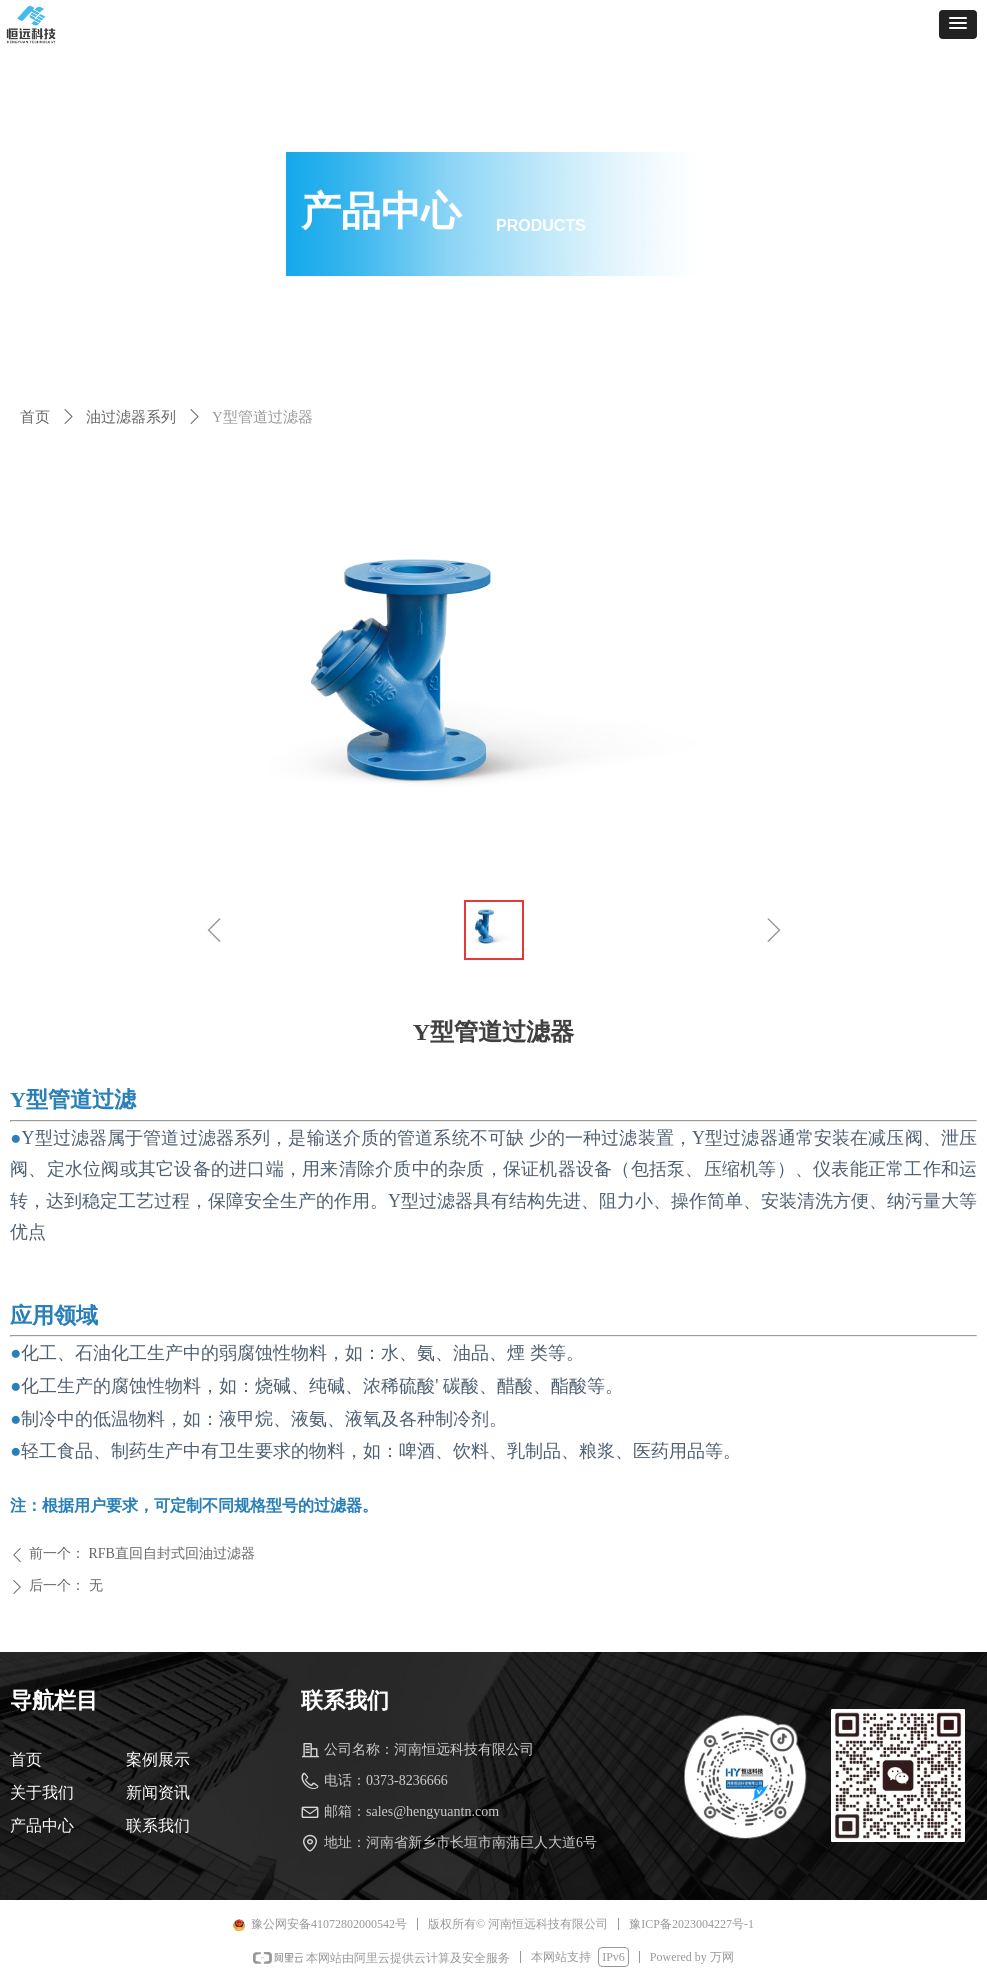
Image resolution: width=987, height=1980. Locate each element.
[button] (958, 24)
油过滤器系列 (131, 417)
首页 (35, 417)
